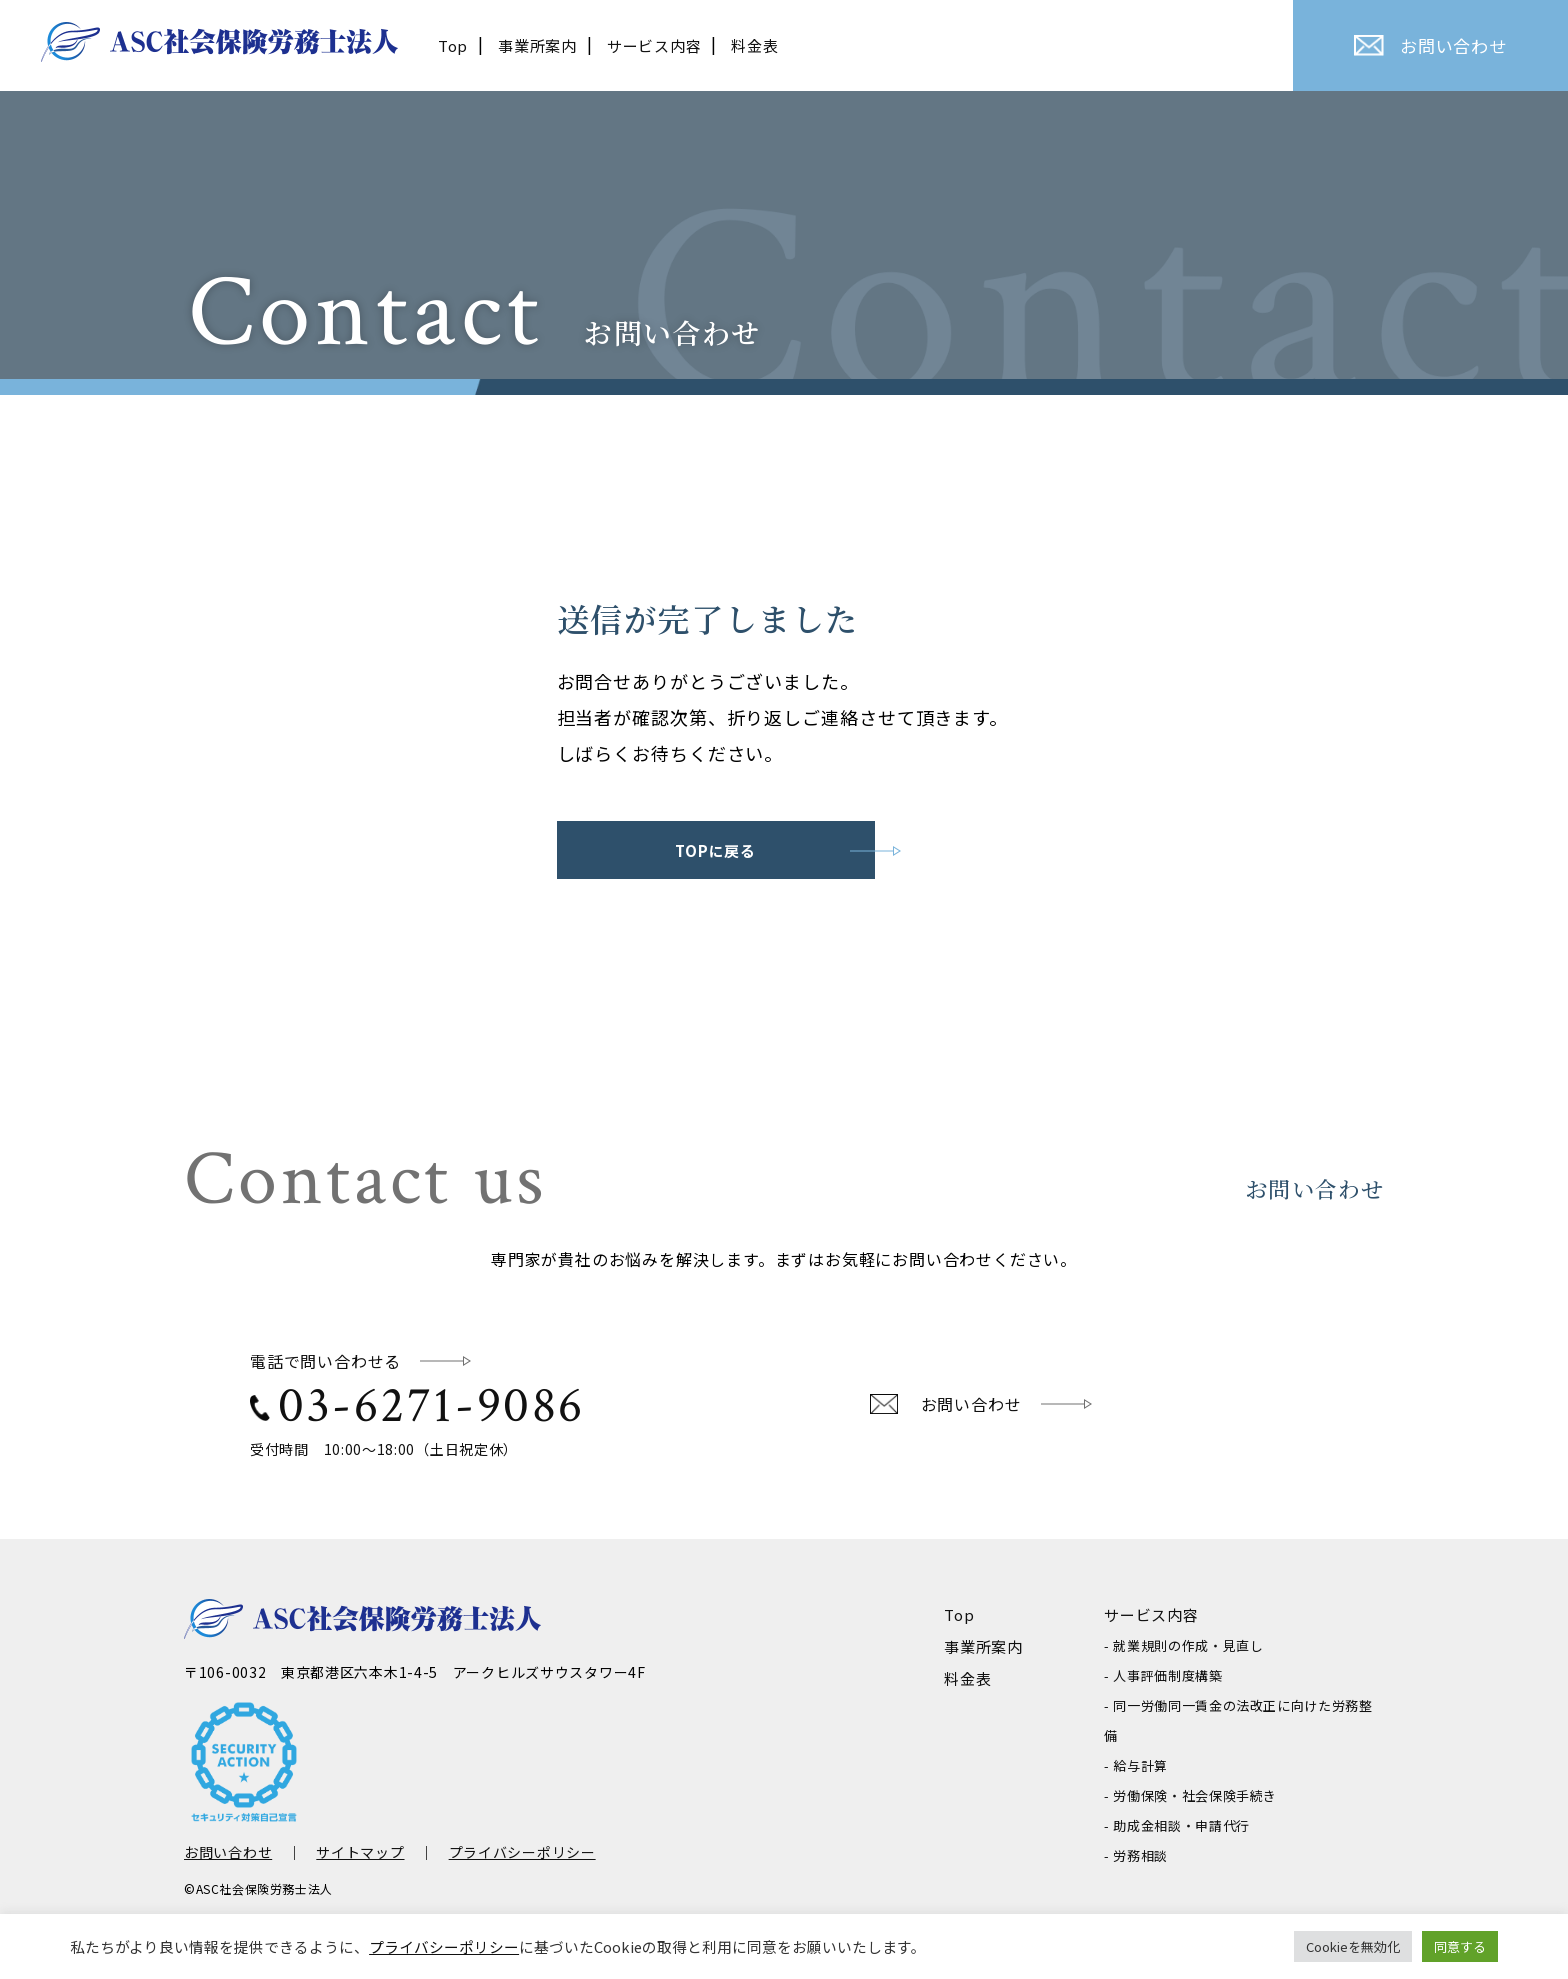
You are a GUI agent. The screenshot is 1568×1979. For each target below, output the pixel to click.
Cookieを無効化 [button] (1353, 1946)
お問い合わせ (1430, 45)
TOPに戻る (715, 850)
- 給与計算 (1136, 1765)
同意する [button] (1460, 1946)
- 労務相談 (1136, 1855)
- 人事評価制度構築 (1163, 1675)
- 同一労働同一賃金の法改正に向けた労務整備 (1238, 1720)
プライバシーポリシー (522, 1852)
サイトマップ (360, 1852)
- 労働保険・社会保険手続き (1190, 1795)
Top (453, 45)
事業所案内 (537, 45)
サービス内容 (654, 45)
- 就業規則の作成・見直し (1183, 1645)
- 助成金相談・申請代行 (1177, 1825)
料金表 (754, 45)
